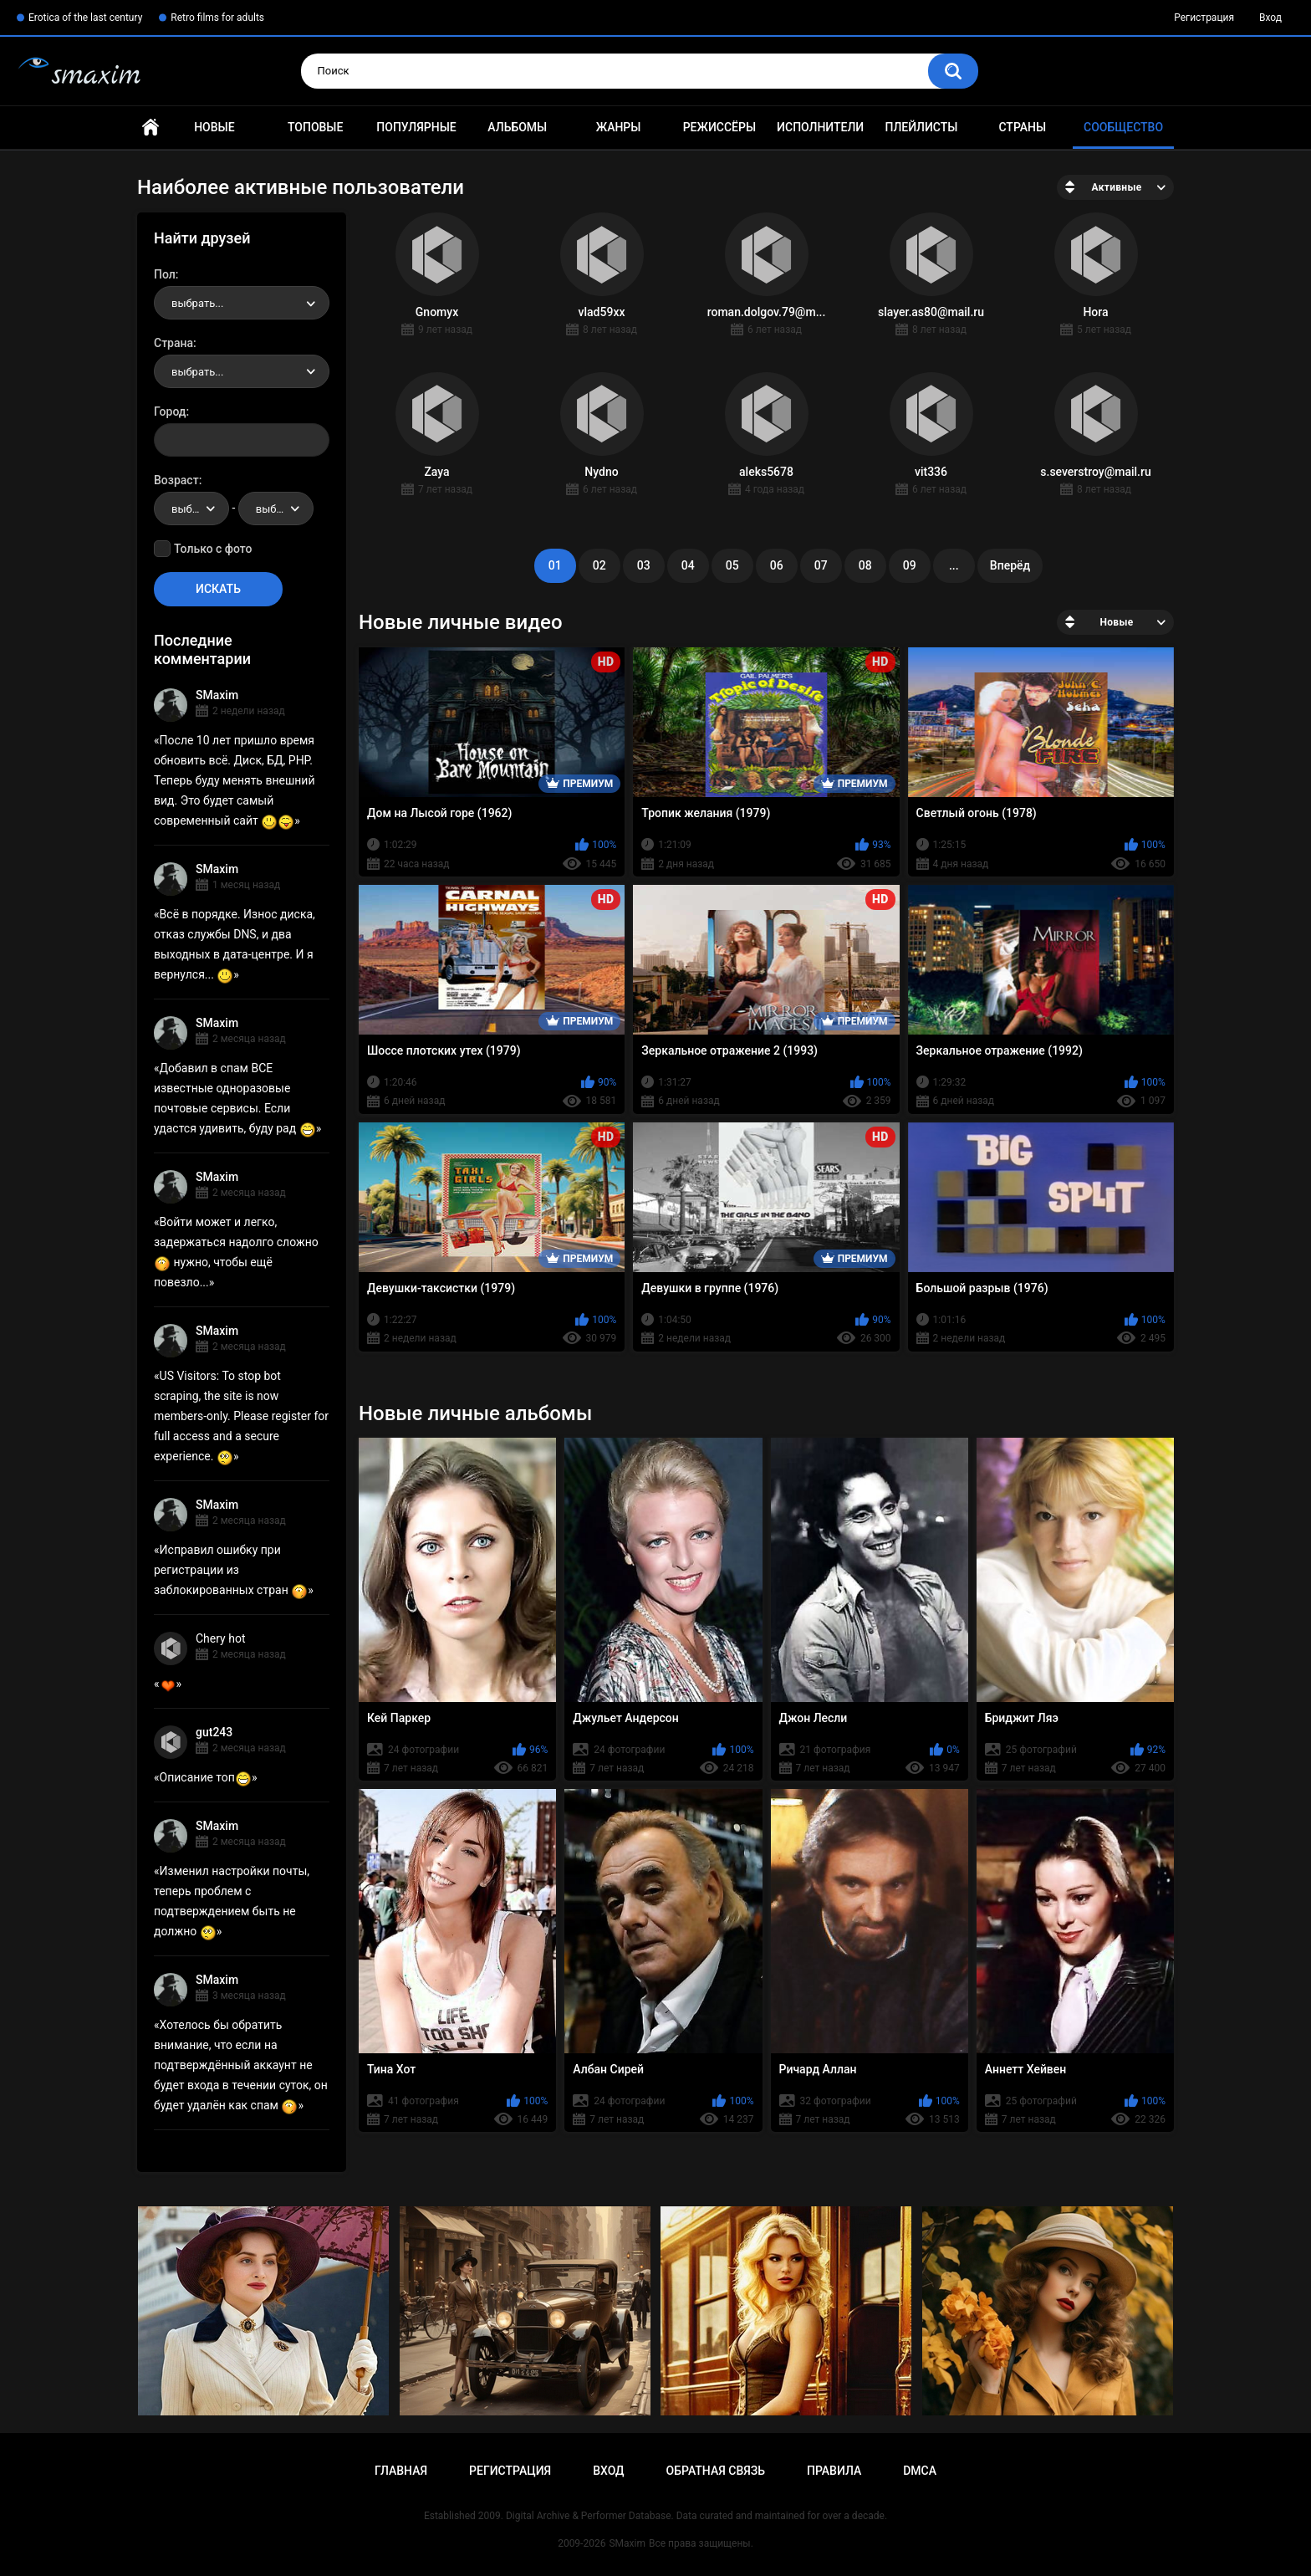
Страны (1022, 127)
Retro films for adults (217, 17)
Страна (173, 343)
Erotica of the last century (85, 17)
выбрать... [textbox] (197, 303)
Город (170, 411)
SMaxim (217, 695)
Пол (165, 274)
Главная (150, 127)
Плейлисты (921, 127)
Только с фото (213, 548)
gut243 (214, 1732)
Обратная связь (715, 2470)
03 (643, 565)
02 (599, 565)
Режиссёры (719, 127)
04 (688, 565)
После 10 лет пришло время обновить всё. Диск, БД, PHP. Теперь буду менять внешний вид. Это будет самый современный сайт (234, 780)
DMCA (919, 2470)
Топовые (315, 127)
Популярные (416, 127)
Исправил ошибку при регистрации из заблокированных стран (231, 1570)
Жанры (618, 127)
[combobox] (241, 302)
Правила (834, 2470)
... (954, 565)
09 (909, 565)
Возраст (176, 480)
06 (776, 565)
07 (821, 565)
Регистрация (1204, 17)
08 (865, 565)
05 (732, 565)
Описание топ (206, 1777)
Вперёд (1010, 565)
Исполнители (820, 127)
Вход (1270, 17)
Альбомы (517, 127)
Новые (214, 127)
